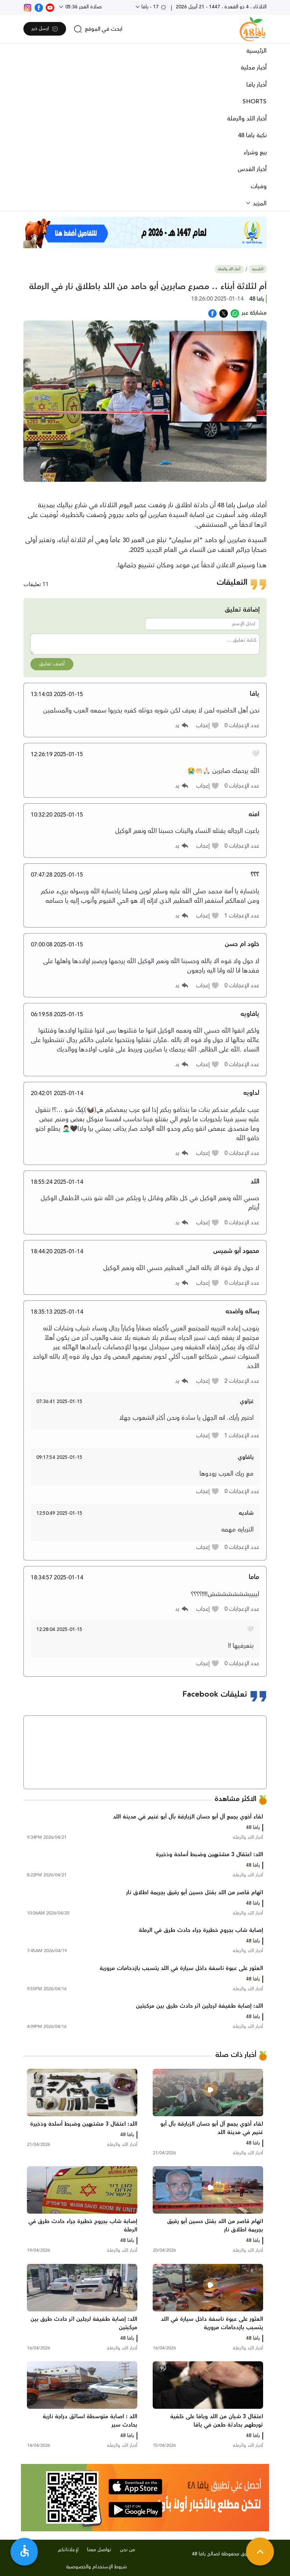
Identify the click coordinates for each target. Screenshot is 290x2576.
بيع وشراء (255, 152)
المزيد (259, 203)
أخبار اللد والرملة (247, 118)
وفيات (259, 186)
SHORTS (254, 101)
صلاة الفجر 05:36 (83, 7)
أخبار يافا (256, 84)
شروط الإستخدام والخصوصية (96, 2567)
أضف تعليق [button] (52, 664)
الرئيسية (256, 51)
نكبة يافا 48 (252, 135)
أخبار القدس (252, 169)
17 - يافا (153, 7)
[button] (208, 725)
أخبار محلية (254, 67)
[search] (98, 29)
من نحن (127, 2550)
